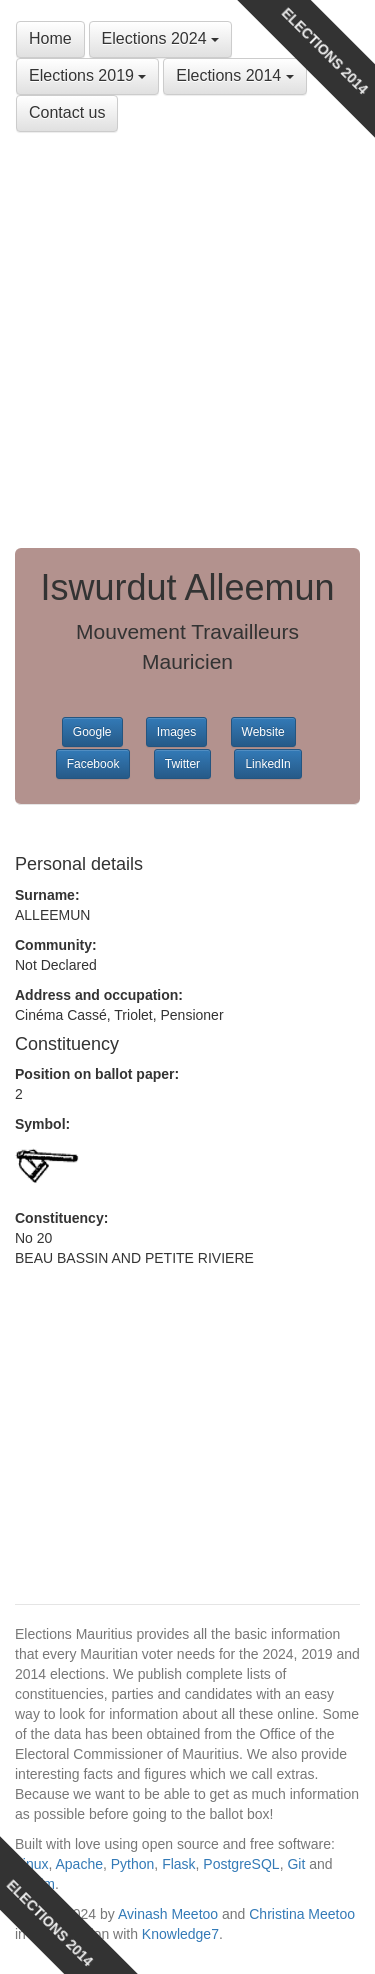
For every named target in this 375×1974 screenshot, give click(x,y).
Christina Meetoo (302, 1914)
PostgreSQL (241, 1864)
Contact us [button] (67, 112)
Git (296, 1864)
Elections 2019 (87, 75)
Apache (78, 1864)
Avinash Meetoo (168, 1914)
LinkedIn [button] (267, 764)
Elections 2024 (160, 38)
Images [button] (176, 732)
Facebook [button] (93, 764)
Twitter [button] (182, 764)
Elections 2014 (234, 75)
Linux (31, 1864)
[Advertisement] (187, 340)
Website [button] (263, 732)
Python (133, 1864)
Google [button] (92, 732)
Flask (178, 1864)
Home (50, 38)
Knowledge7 (180, 1934)
